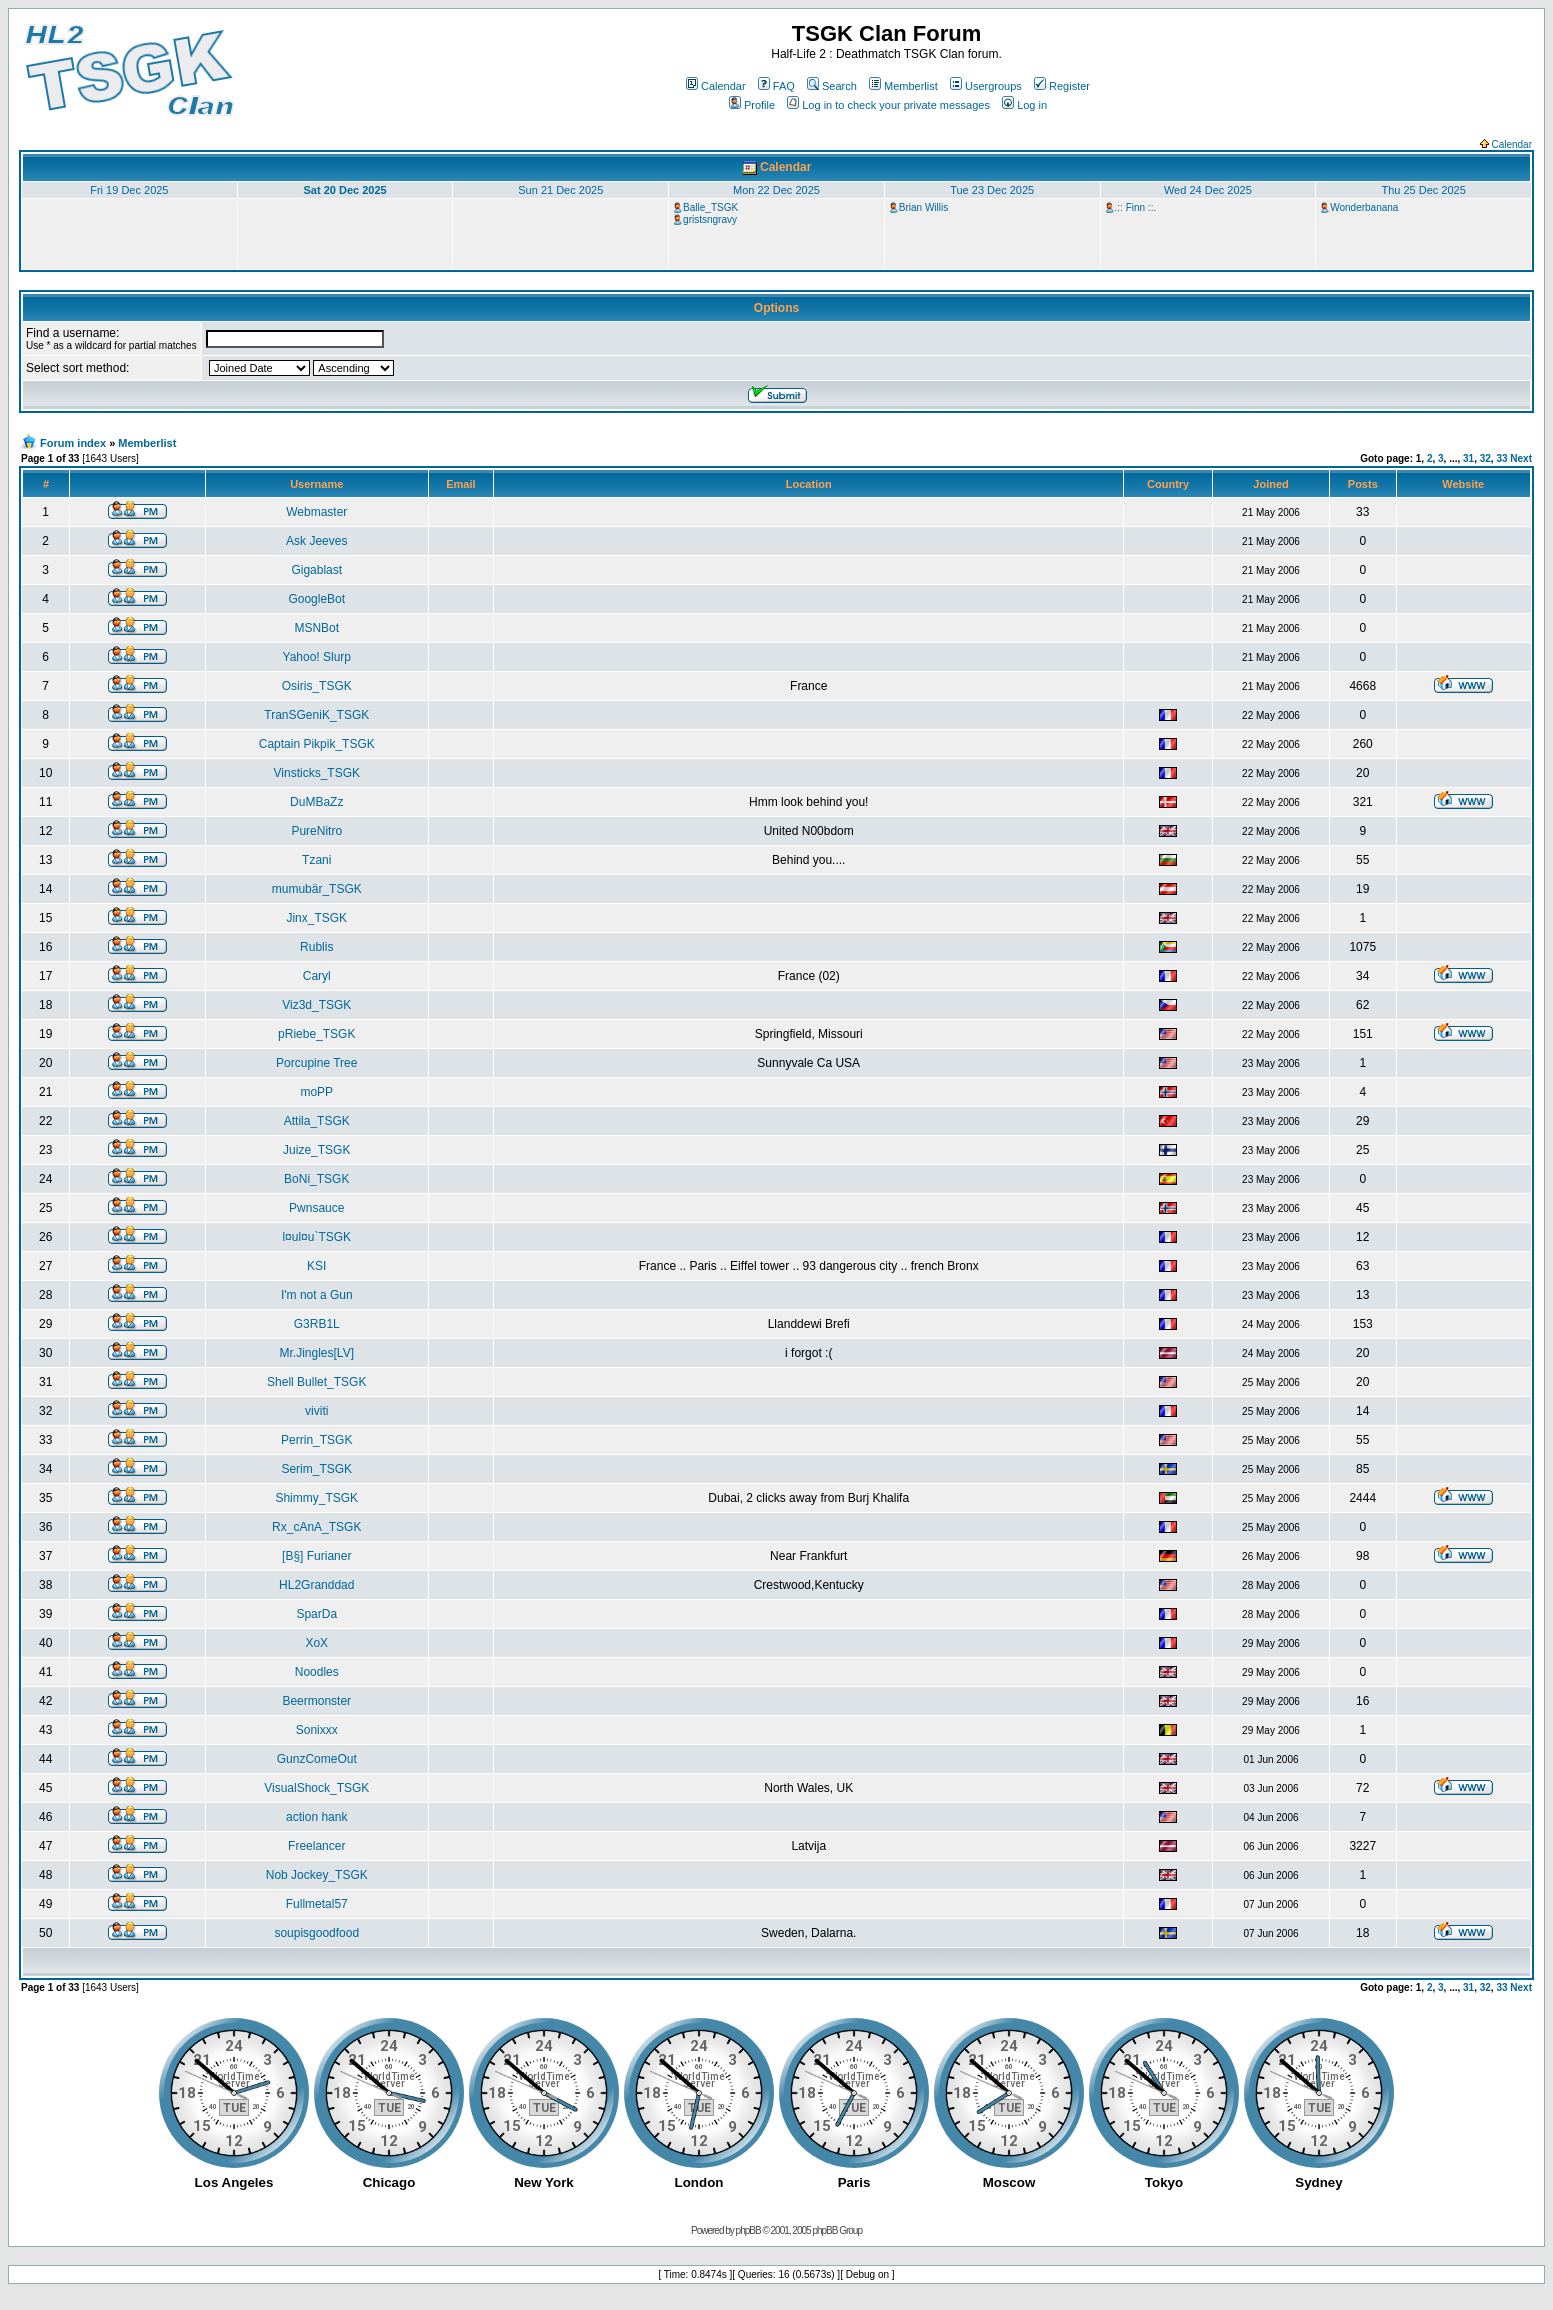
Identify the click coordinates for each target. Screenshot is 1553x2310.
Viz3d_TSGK (316, 1005)
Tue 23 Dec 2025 (992, 190)
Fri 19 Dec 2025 (129, 190)
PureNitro (316, 831)
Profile (752, 105)
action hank (316, 1817)
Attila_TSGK (317, 1121)
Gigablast (316, 570)
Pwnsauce (316, 1208)
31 (1468, 458)
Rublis (316, 947)
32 (1485, 458)
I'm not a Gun (317, 1295)
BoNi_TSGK (316, 1179)
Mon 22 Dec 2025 (776, 190)
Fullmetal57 (317, 1904)
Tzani (316, 860)
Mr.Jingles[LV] (317, 1353)
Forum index (73, 443)
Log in (1024, 105)
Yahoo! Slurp (317, 657)
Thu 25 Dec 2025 (1423, 190)
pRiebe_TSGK (316, 1034)
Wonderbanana (1364, 207)
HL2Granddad (316, 1585)
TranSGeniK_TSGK (316, 715)
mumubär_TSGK (317, 889)
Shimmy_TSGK (316, 1498)
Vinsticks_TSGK (317, 773)
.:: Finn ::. (1136, 207)
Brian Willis (923, 207)
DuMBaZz (316, 802)
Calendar (716, 86)
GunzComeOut (317, 1759)
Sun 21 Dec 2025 (560, 190)
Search (832, 86)
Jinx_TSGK (316, 918)
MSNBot (316, 628)
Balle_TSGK (710, 207)
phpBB (748, 2230)
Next (1521, 458)
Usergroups (986, 86)
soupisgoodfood (316, 1933)
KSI (316, 1266)
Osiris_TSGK (317, 686)
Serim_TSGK (316, 1469)
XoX (316, 1643)
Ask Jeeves (316, 541)
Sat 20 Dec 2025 (344, 190)
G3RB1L (317, 1324)
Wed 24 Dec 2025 (1208, 190)
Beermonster (316, 1701)
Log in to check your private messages (888, 105)
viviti (316, 1411)
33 (1501, 458)
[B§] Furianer (316, 1556)
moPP (316, 1092)
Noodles (317, 1672)
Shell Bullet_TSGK (316, 1382)
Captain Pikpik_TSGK (317, 744)
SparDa (316, 1614)
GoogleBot (316, 599)
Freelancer (316, 1846)
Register (1062, 86)
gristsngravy (710, 219)
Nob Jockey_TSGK (317, 1875)
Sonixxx (317, 1730)
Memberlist (903, 86)
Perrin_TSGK (316, 1440)
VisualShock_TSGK (316, 1788)
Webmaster (316, 512)
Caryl (317, 976)
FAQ (776, 86)
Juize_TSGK (316, 1150)
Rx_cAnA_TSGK (316, 1527)
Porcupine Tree (316, 1063)
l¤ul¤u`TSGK (316, 1237)
